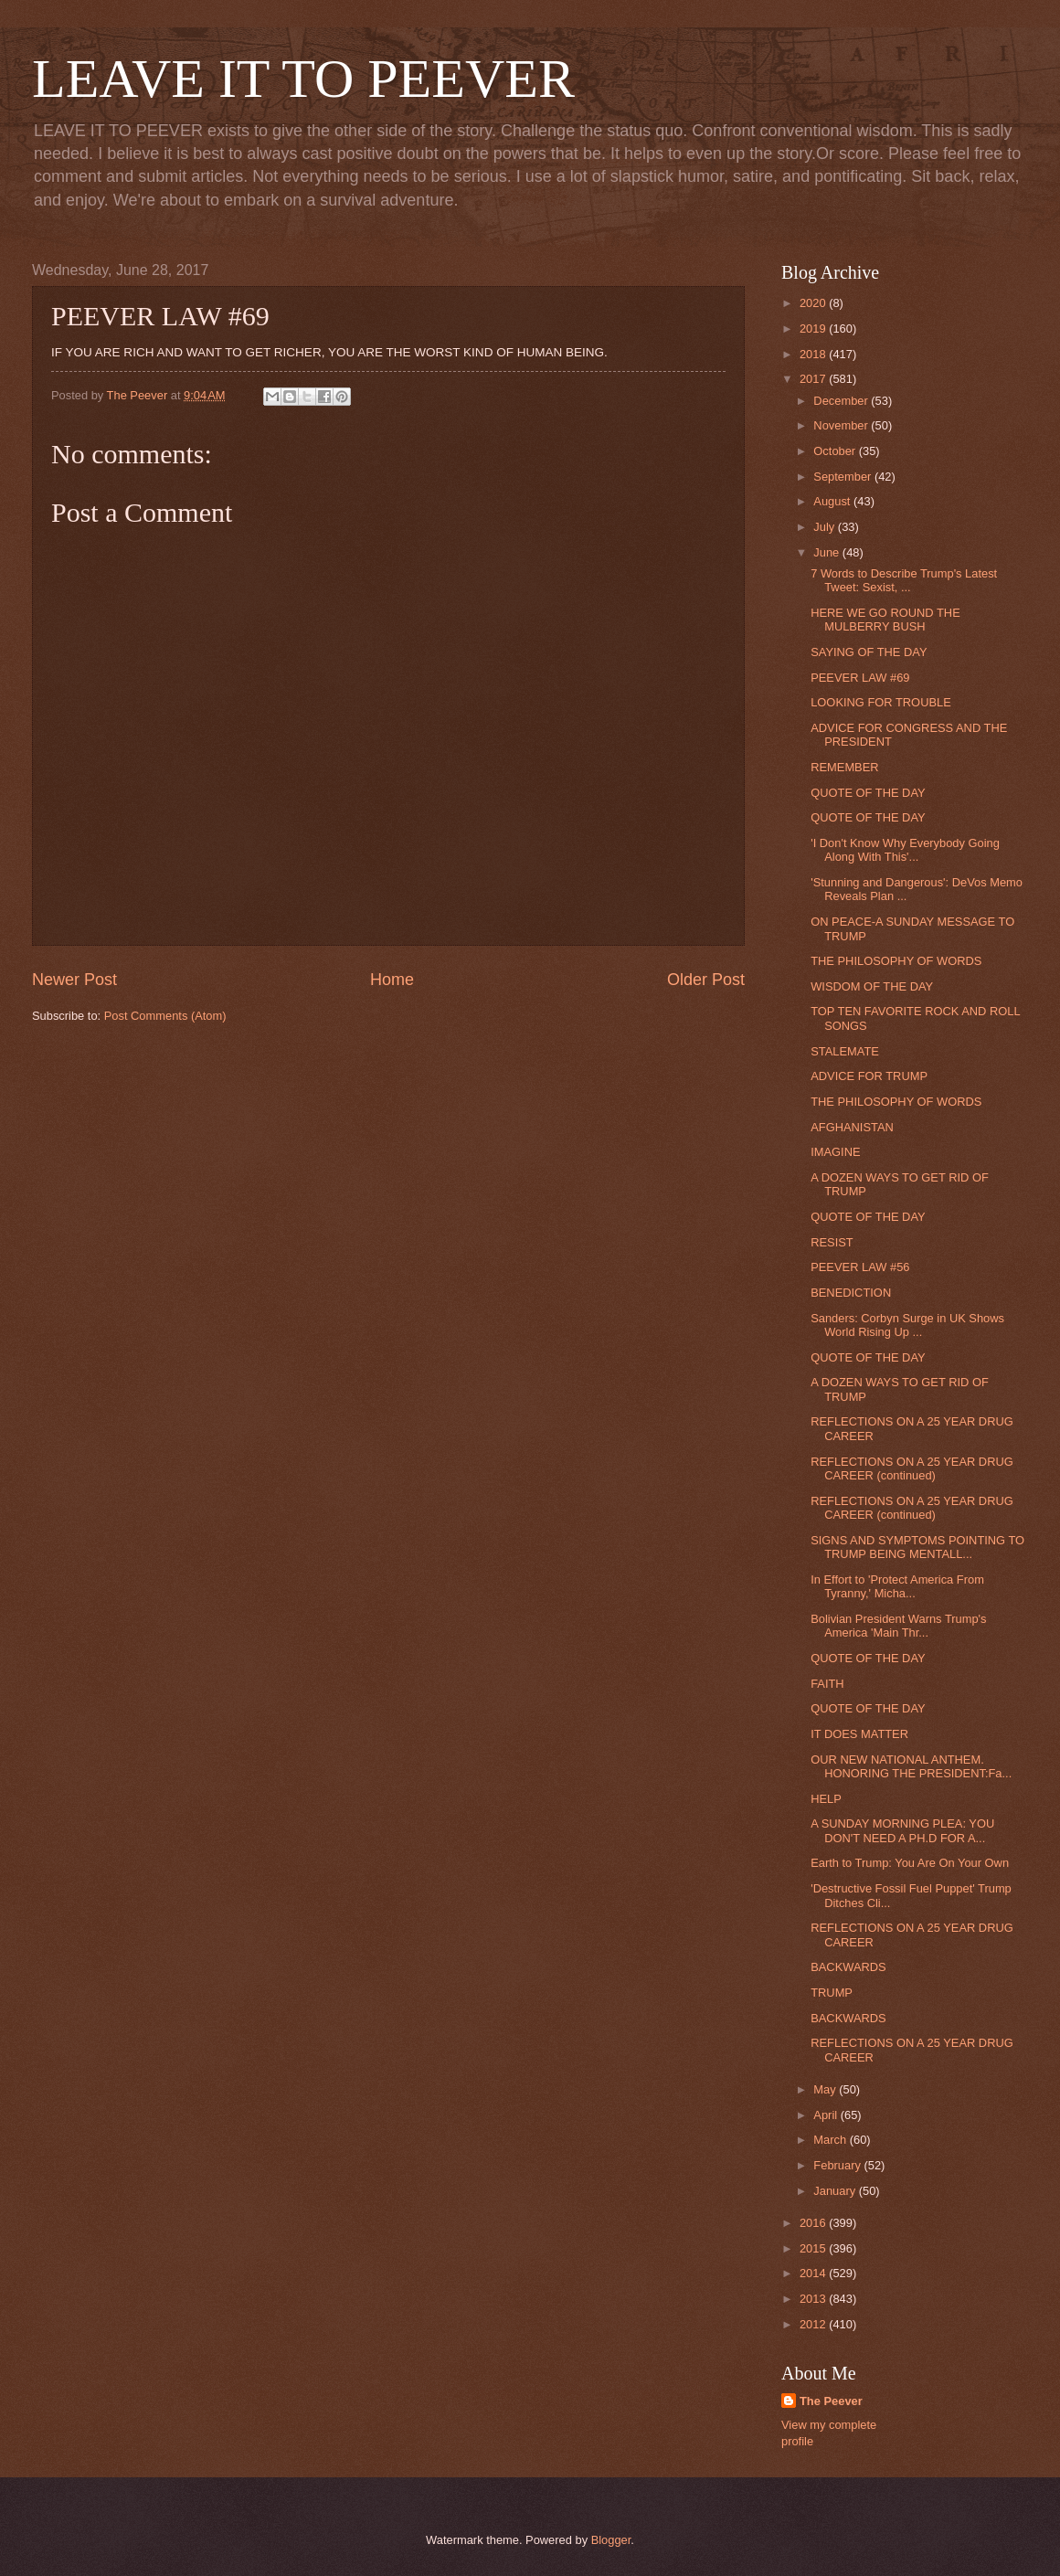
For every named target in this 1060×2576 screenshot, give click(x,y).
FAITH (827, 1684)
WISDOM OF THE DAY (872, 986)
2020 (814, 303)
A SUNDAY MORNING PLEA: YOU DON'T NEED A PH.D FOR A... (902, 1830)
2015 (814, 2248)
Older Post (706, 979)
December (842, 401)
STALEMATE (845, 1051)
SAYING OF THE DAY (869, 652)
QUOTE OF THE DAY (868, 793)
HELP (826, 1799)
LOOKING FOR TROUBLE (881, 702)
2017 (814, 379)
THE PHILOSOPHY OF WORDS (896, 961)
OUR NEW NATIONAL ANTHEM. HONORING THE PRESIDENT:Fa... (911, 1766)
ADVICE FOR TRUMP (869, 1076)
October (835, 451)
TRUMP (832, 1992)
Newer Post (74, 979)
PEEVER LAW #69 (860, 677)
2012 (814, 2324)
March (831, 2140)
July (825, 527)
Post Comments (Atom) (165, 1016)
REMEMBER (844, 767)
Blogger (611, 2540)
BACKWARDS (848, 1967)
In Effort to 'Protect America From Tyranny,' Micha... (897, 1586)
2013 (814, 2299)
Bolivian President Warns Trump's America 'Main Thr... (898, 1625)
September (843, 476)
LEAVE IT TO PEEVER (303, 78)
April (826, 2115)
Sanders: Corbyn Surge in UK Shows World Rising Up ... (907, 1325)
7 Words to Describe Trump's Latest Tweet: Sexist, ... (904, 580)
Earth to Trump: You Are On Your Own (910, 1863)
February (838, 2165)
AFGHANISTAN (852, 1127)
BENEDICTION (851, 1292)
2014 (814, 2273)
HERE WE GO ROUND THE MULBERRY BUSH (885, 619)
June (828, 552)
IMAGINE (835, 1152)
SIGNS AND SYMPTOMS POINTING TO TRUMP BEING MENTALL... (917, 1547)
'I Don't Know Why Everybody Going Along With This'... (905, 850)
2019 (814, 328)
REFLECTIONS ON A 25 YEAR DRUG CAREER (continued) (912, 1468)
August (833, 501)
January (835, 2191)
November (842, 425)
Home (392, 979)
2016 (814, 2223)
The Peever (831, 2401)
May (826, 2089)
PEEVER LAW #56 (860, 1267)
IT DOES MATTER (859, 1734)
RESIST (832, 1242)
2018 (814, 354)
